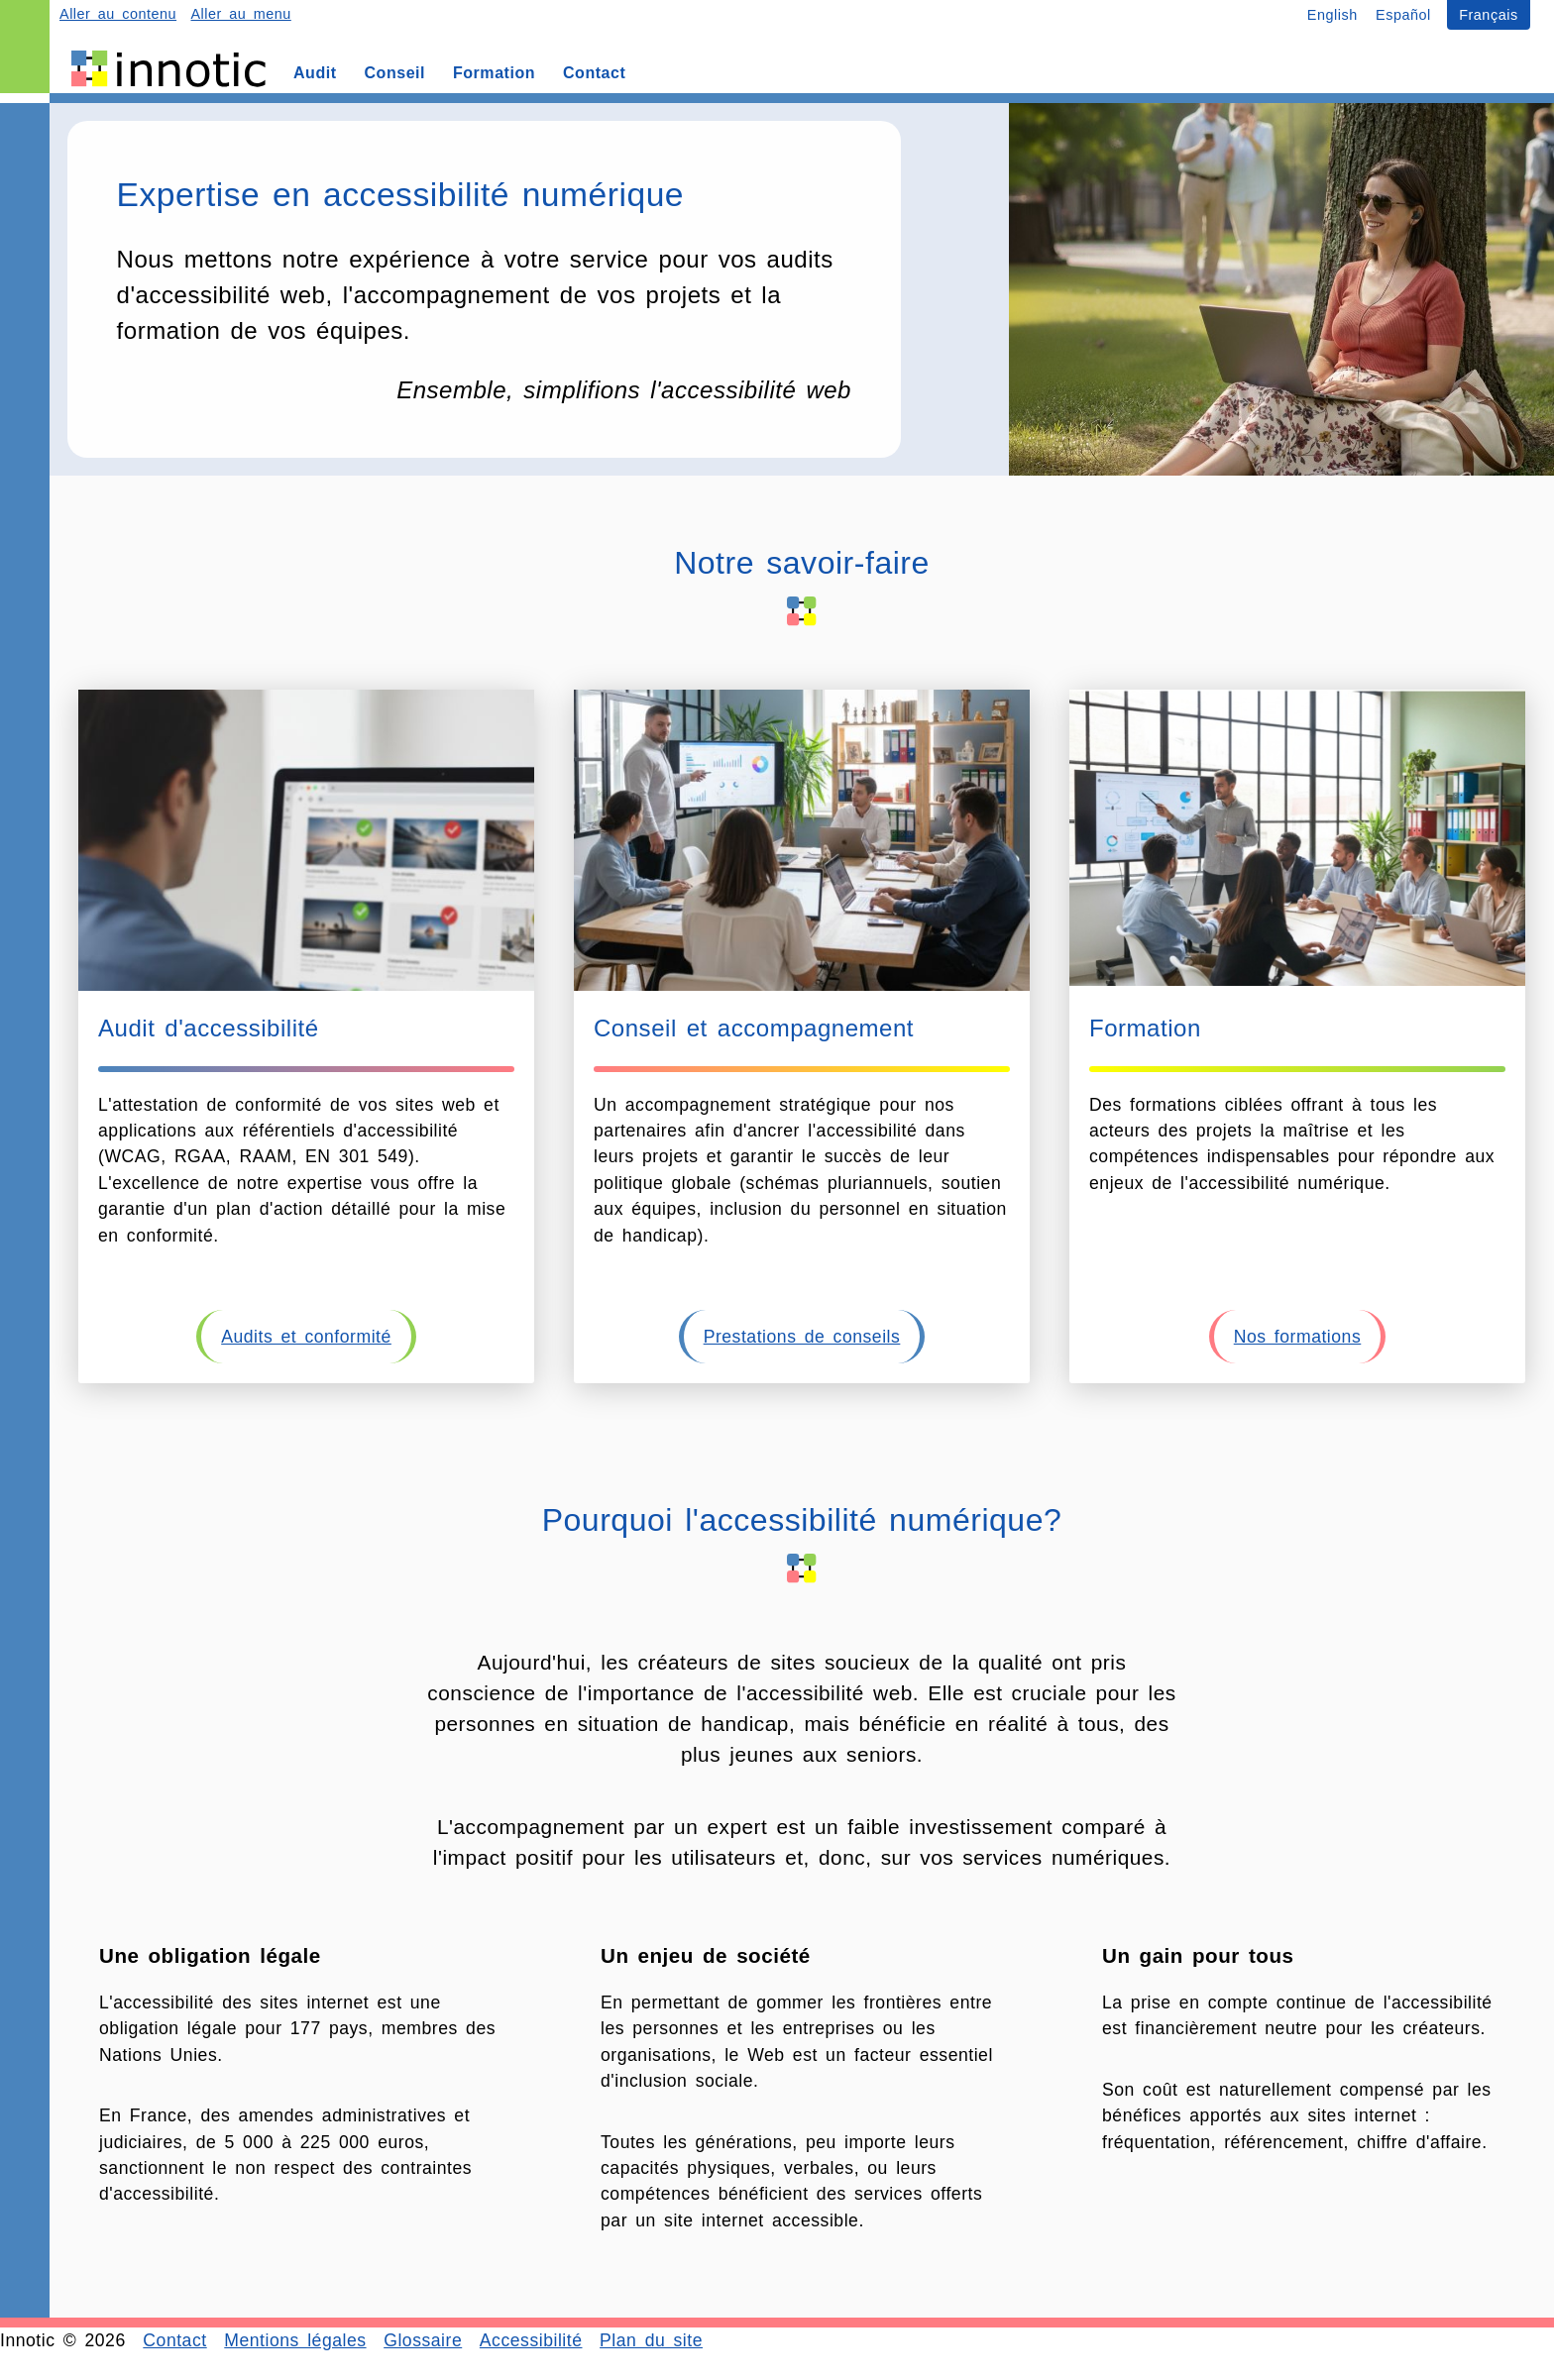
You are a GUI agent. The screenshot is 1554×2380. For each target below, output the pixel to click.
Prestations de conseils (802, 1337)
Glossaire (423, 2340)
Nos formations (1298, 1337)
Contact (174, 2340)
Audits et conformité (306, 1337)
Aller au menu (240, 14)
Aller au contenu (117, 14)
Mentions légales (295, 2340)
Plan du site (651, 2340)
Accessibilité (531, 2340)
